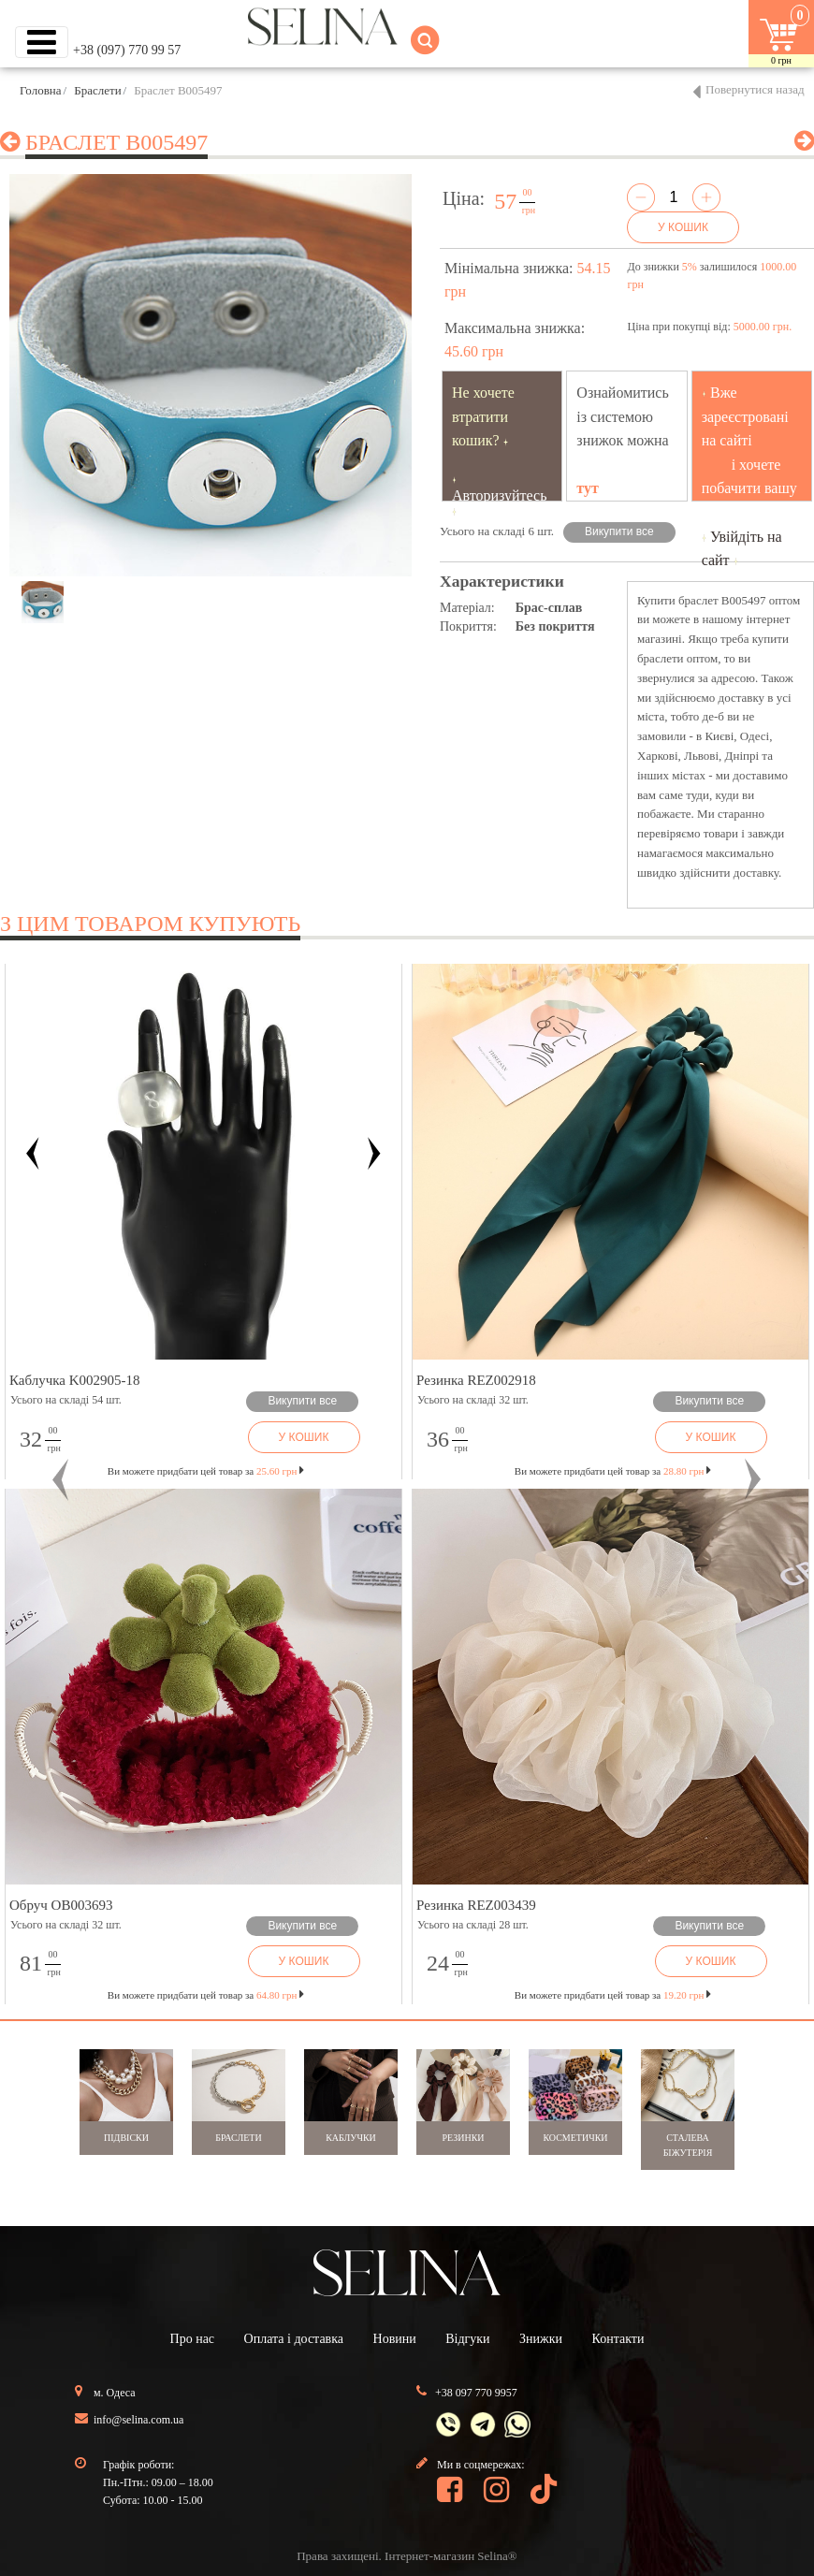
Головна (41, 90)
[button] (61, 1479)
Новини (394, 2339)
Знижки (540, 2339)
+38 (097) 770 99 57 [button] (127, 50)
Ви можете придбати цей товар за (206, 1471)
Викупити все (619, 531)
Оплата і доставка (293, 2339)
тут (587, 488)
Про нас (192, 2339)
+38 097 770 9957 (476, 2392)
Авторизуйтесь (499, 495)
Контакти (618, 2339)
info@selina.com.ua (138, 2419)
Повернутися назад (755, 89)
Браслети (97, 90)
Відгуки (467, 2339)
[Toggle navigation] (41, 42)
